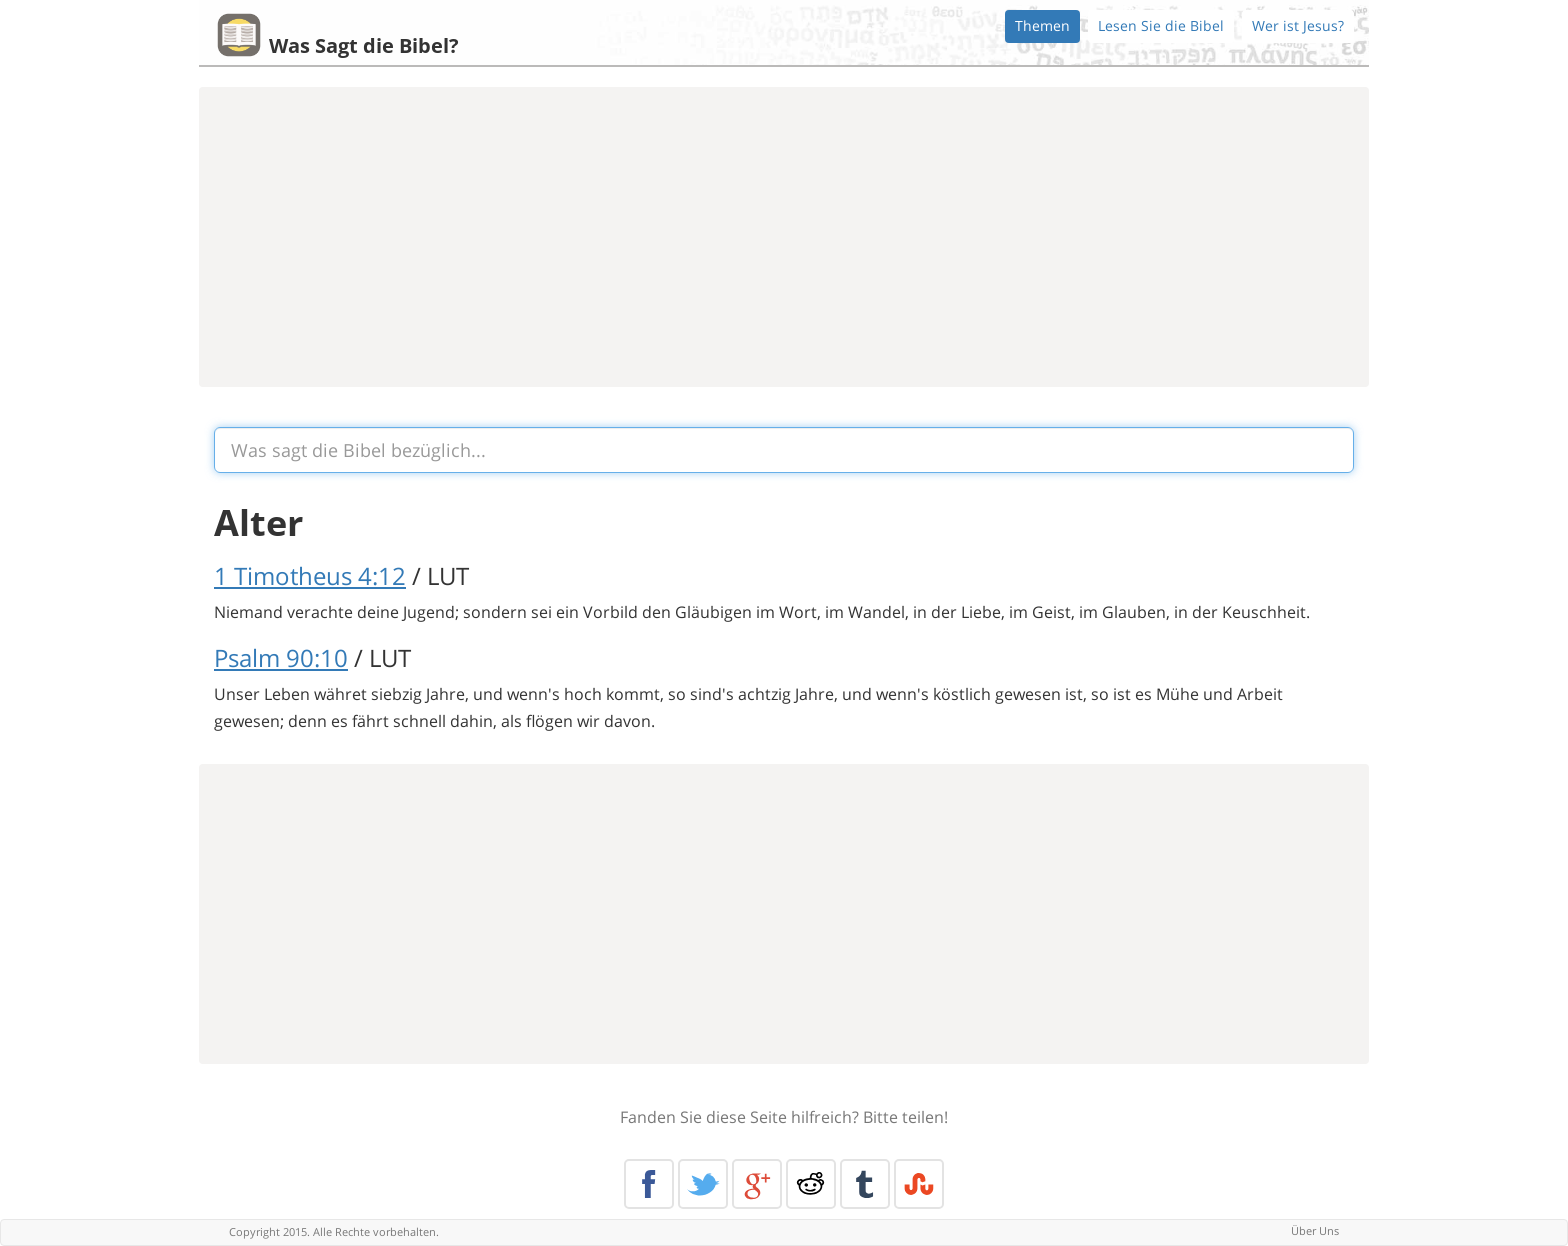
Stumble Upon (919, 1184)
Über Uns (1315, 1230)
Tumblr (865, 1184)
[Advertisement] (784, 237)
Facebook (649, 1184)
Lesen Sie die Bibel (1161, 25)
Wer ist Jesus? (1298, 25)
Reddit (811, 1184)
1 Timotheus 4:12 (310, 575)
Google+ (757, 1184)
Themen (1042, 25)
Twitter (703, 1184)
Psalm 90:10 (281, 657)
